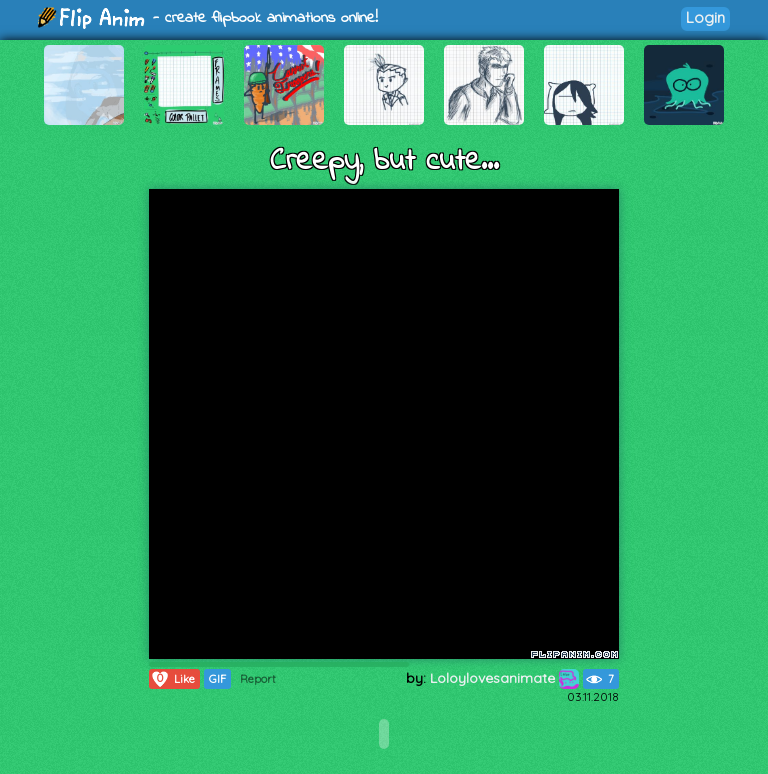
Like (172, 679)
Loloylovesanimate (504, 678)
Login (705, 17)
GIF (217, 679)
